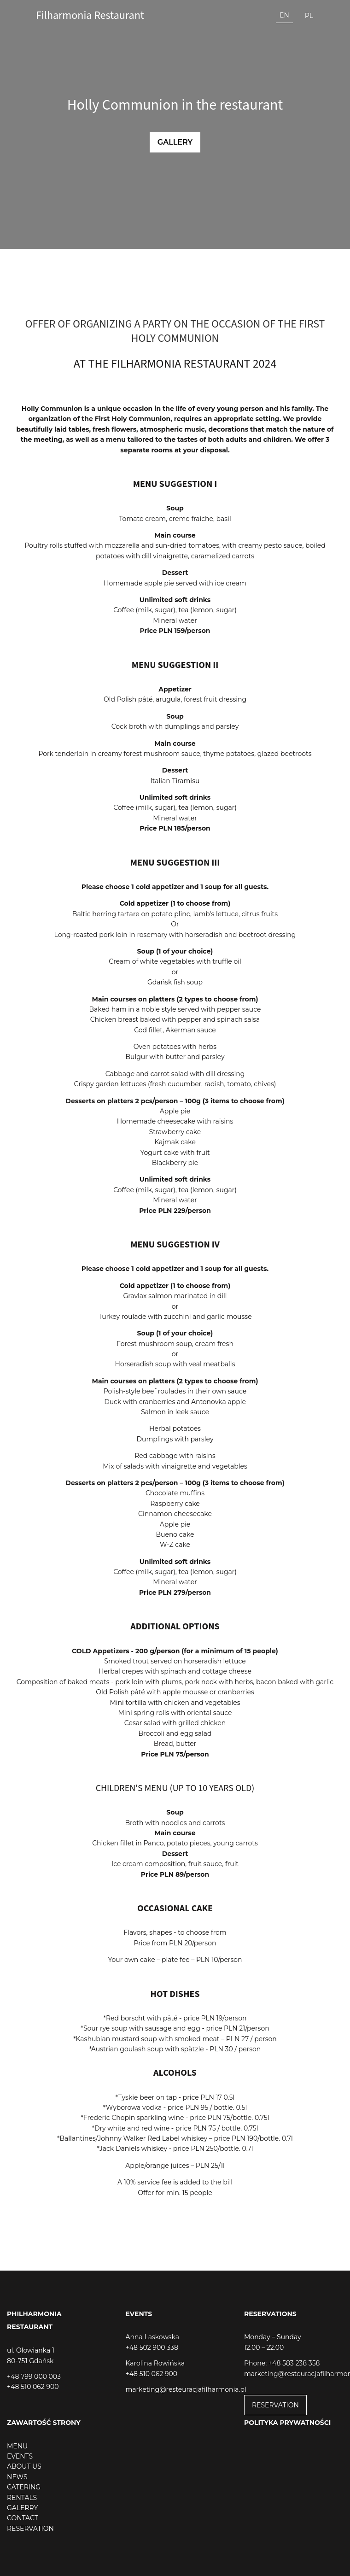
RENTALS (22, 2498)
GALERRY (22, 2508)
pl (309, 16)
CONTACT (22, 2518)
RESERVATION (275, 2405)
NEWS (17, 2477)
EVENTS (20, 2456)
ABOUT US (24, 2466)
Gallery (175, 142)
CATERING (24, 2487)
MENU (17, 2446)
